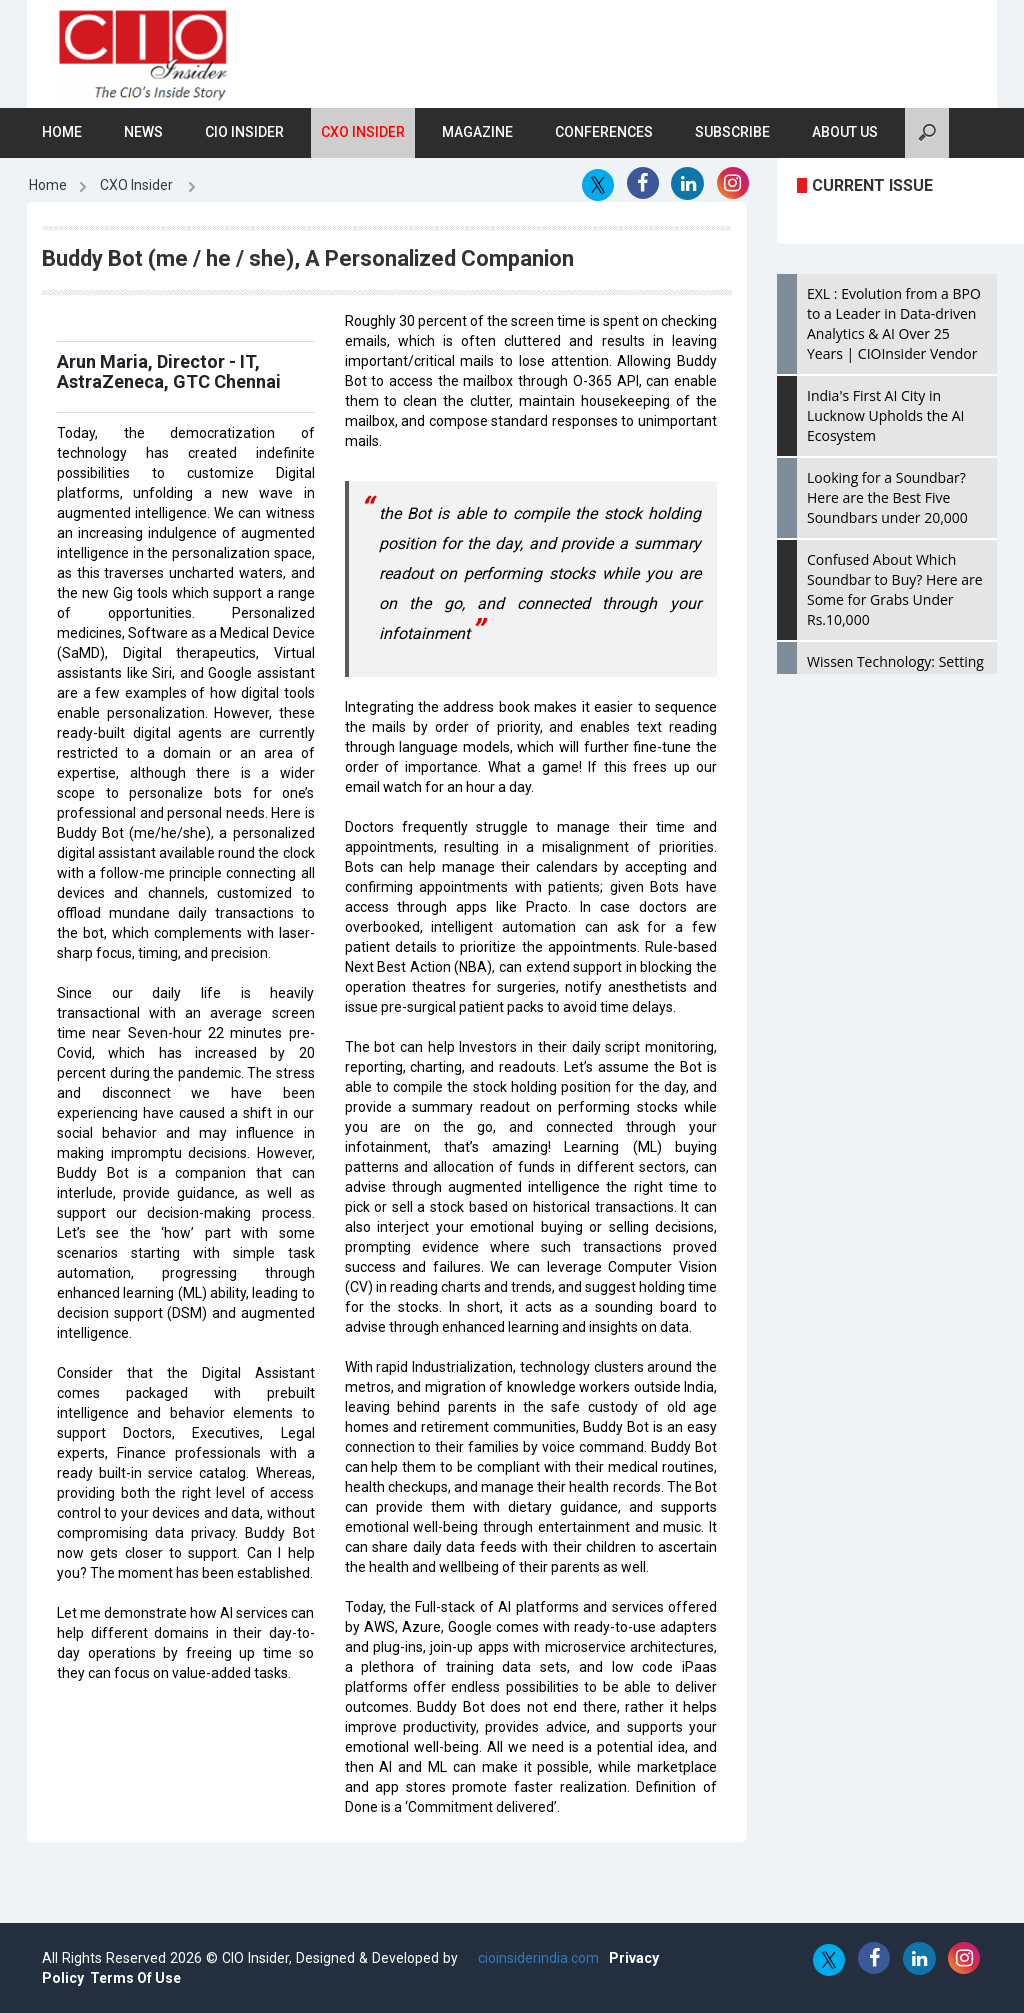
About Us (845, 132)
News (143, 132)
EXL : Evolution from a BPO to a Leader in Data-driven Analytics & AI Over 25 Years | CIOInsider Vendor (894, 323)
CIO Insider (244, 132)
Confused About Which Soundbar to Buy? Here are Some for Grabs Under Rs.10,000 (895, 589)
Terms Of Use (135, 1978)
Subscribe (732, 132)
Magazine (477, 132)
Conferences (604, 132)
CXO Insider (363, 132)
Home (62, 132)
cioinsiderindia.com (536, 1958)
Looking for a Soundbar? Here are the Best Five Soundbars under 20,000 (887, 497)
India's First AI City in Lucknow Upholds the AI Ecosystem (885, 415)
